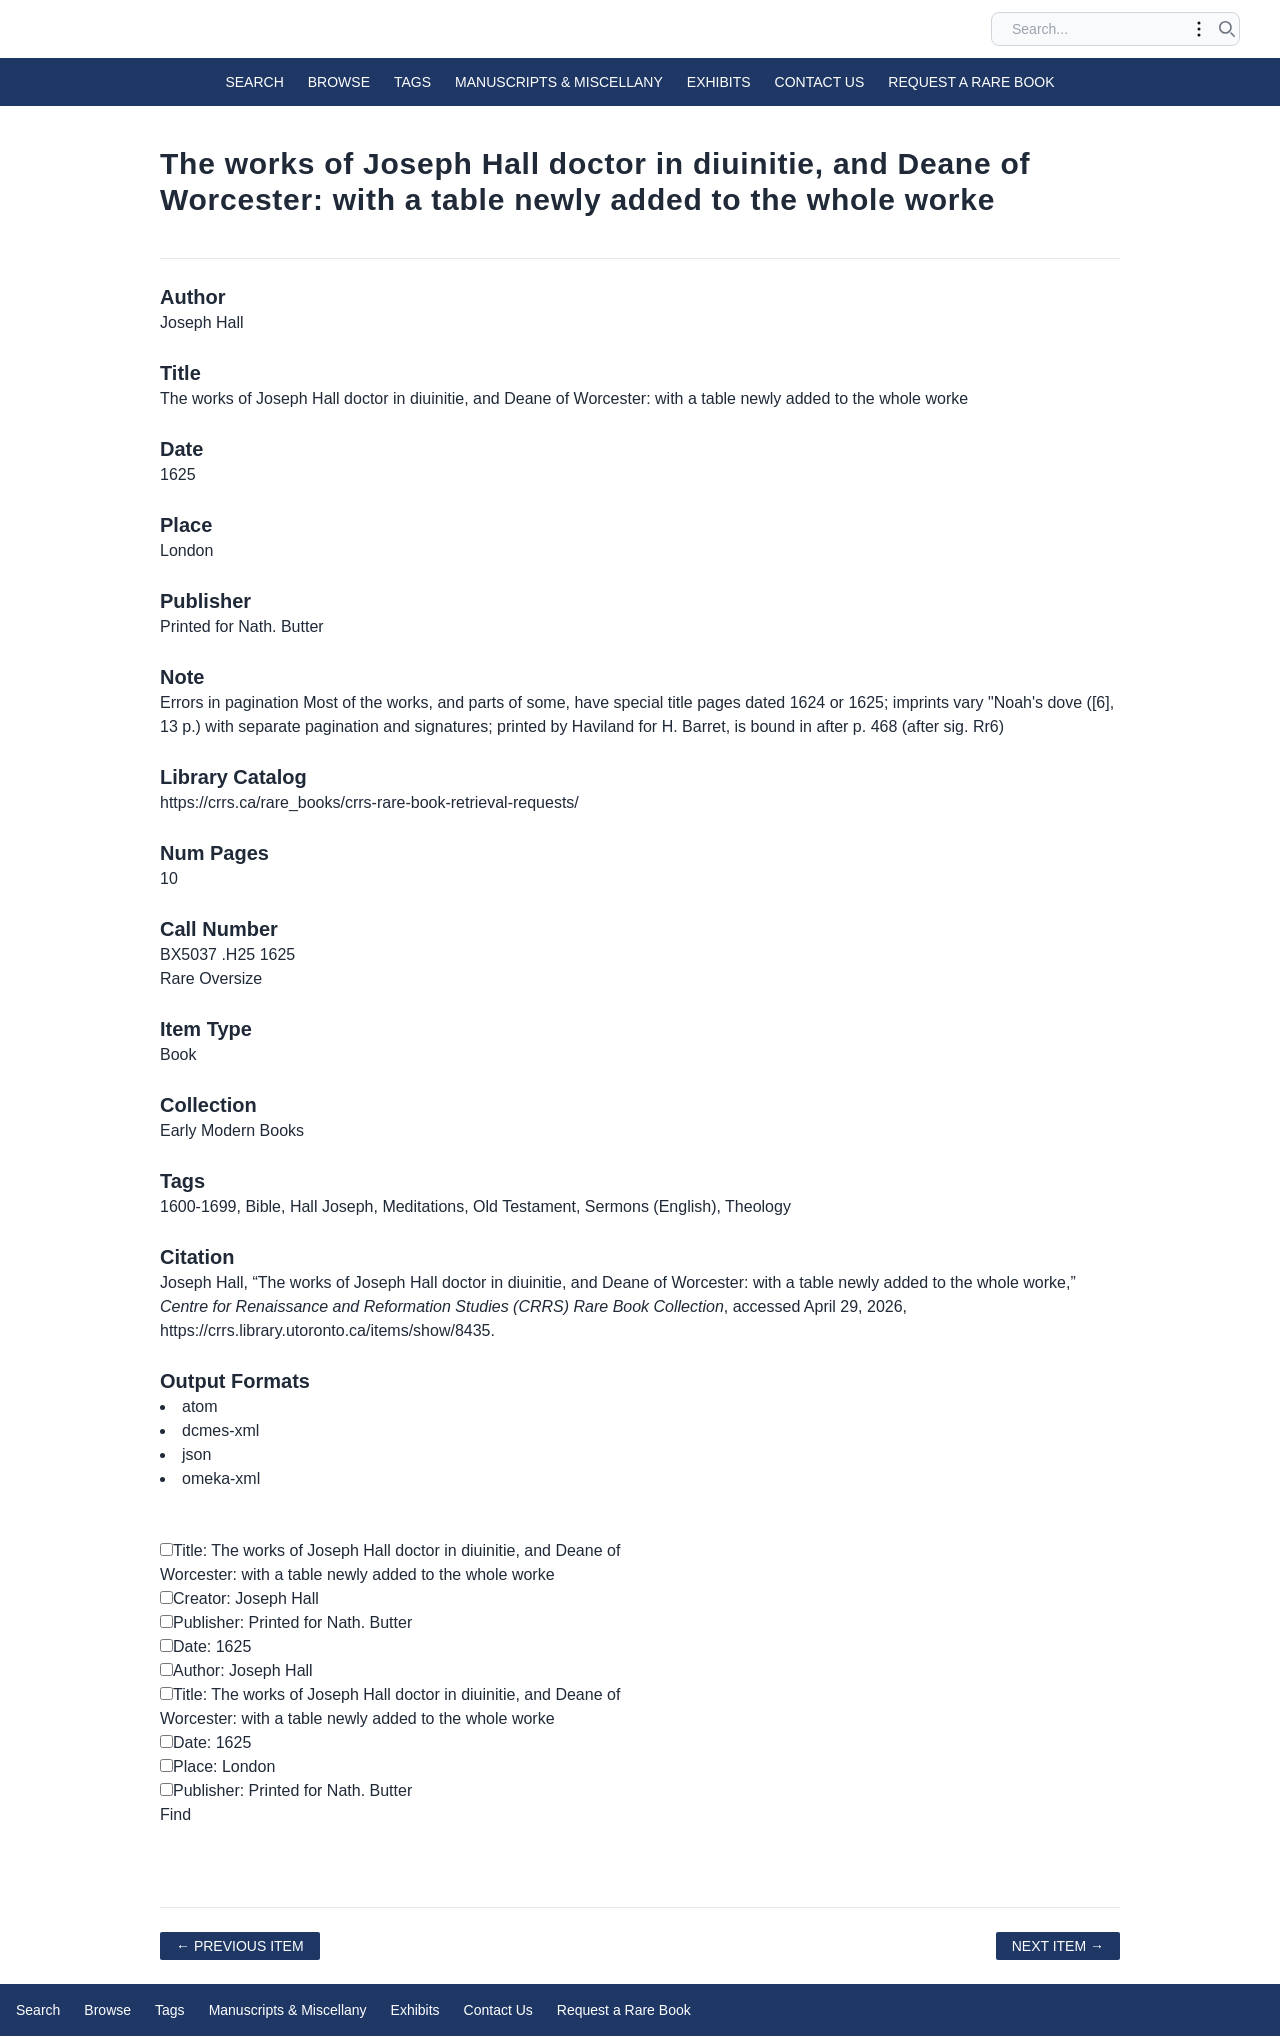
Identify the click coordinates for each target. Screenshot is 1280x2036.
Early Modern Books (232, 1130)
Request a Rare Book (971, 82)
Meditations (423, 1206)
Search (254, 82)
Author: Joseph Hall (236, 1670)
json (196, 1454)
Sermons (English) (651, 1206)
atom (200, 1406)
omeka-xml (221, 1478)
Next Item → (1058, 1946)
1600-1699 (198, 1206)
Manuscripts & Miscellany (559, 82)
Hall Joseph (332, 1206)
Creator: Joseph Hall (239, 1598)
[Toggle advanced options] (1199, 29)
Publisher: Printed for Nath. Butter (286, 1622)
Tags (412, 82)
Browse (339, 82)
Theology (758, 1206)
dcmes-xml (220, 1430)
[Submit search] (1227, 29)
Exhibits (719, 82)
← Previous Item (240, 1946)
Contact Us (820, 82)
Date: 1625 (205, 1646)
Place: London (217, 1766)
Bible (263, 1206)
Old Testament (524, 1206)
